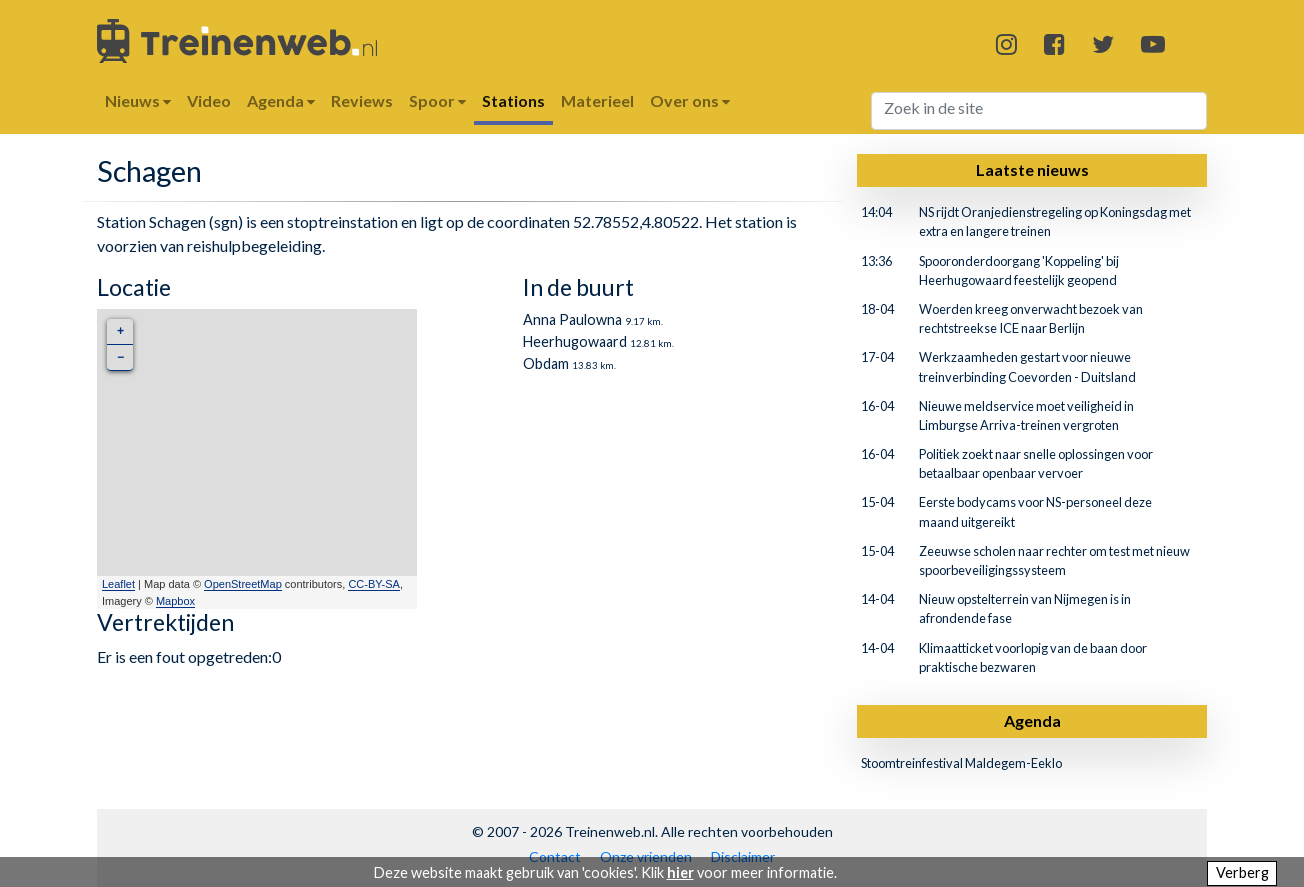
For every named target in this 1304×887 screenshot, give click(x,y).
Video (209, 100)
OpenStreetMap (243, 584)
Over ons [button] (690, 100)
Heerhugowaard (575, 341)
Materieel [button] (597, 100)
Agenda (1032, 720)
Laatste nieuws (1032, 169)
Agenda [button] (281, 100)
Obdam (546, 363)
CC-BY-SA (374, 584)
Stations (513, 100)
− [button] (120, 357)
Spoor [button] (437, 100)
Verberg (1242, 872)
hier (680, 872)
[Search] (1039, 111)
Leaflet (118, 584)
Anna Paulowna (572, 319)
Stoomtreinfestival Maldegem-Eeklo (961, 763)
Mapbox (175, 601)
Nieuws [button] (138, 100)
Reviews (362, 100)
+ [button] (120, 331)
